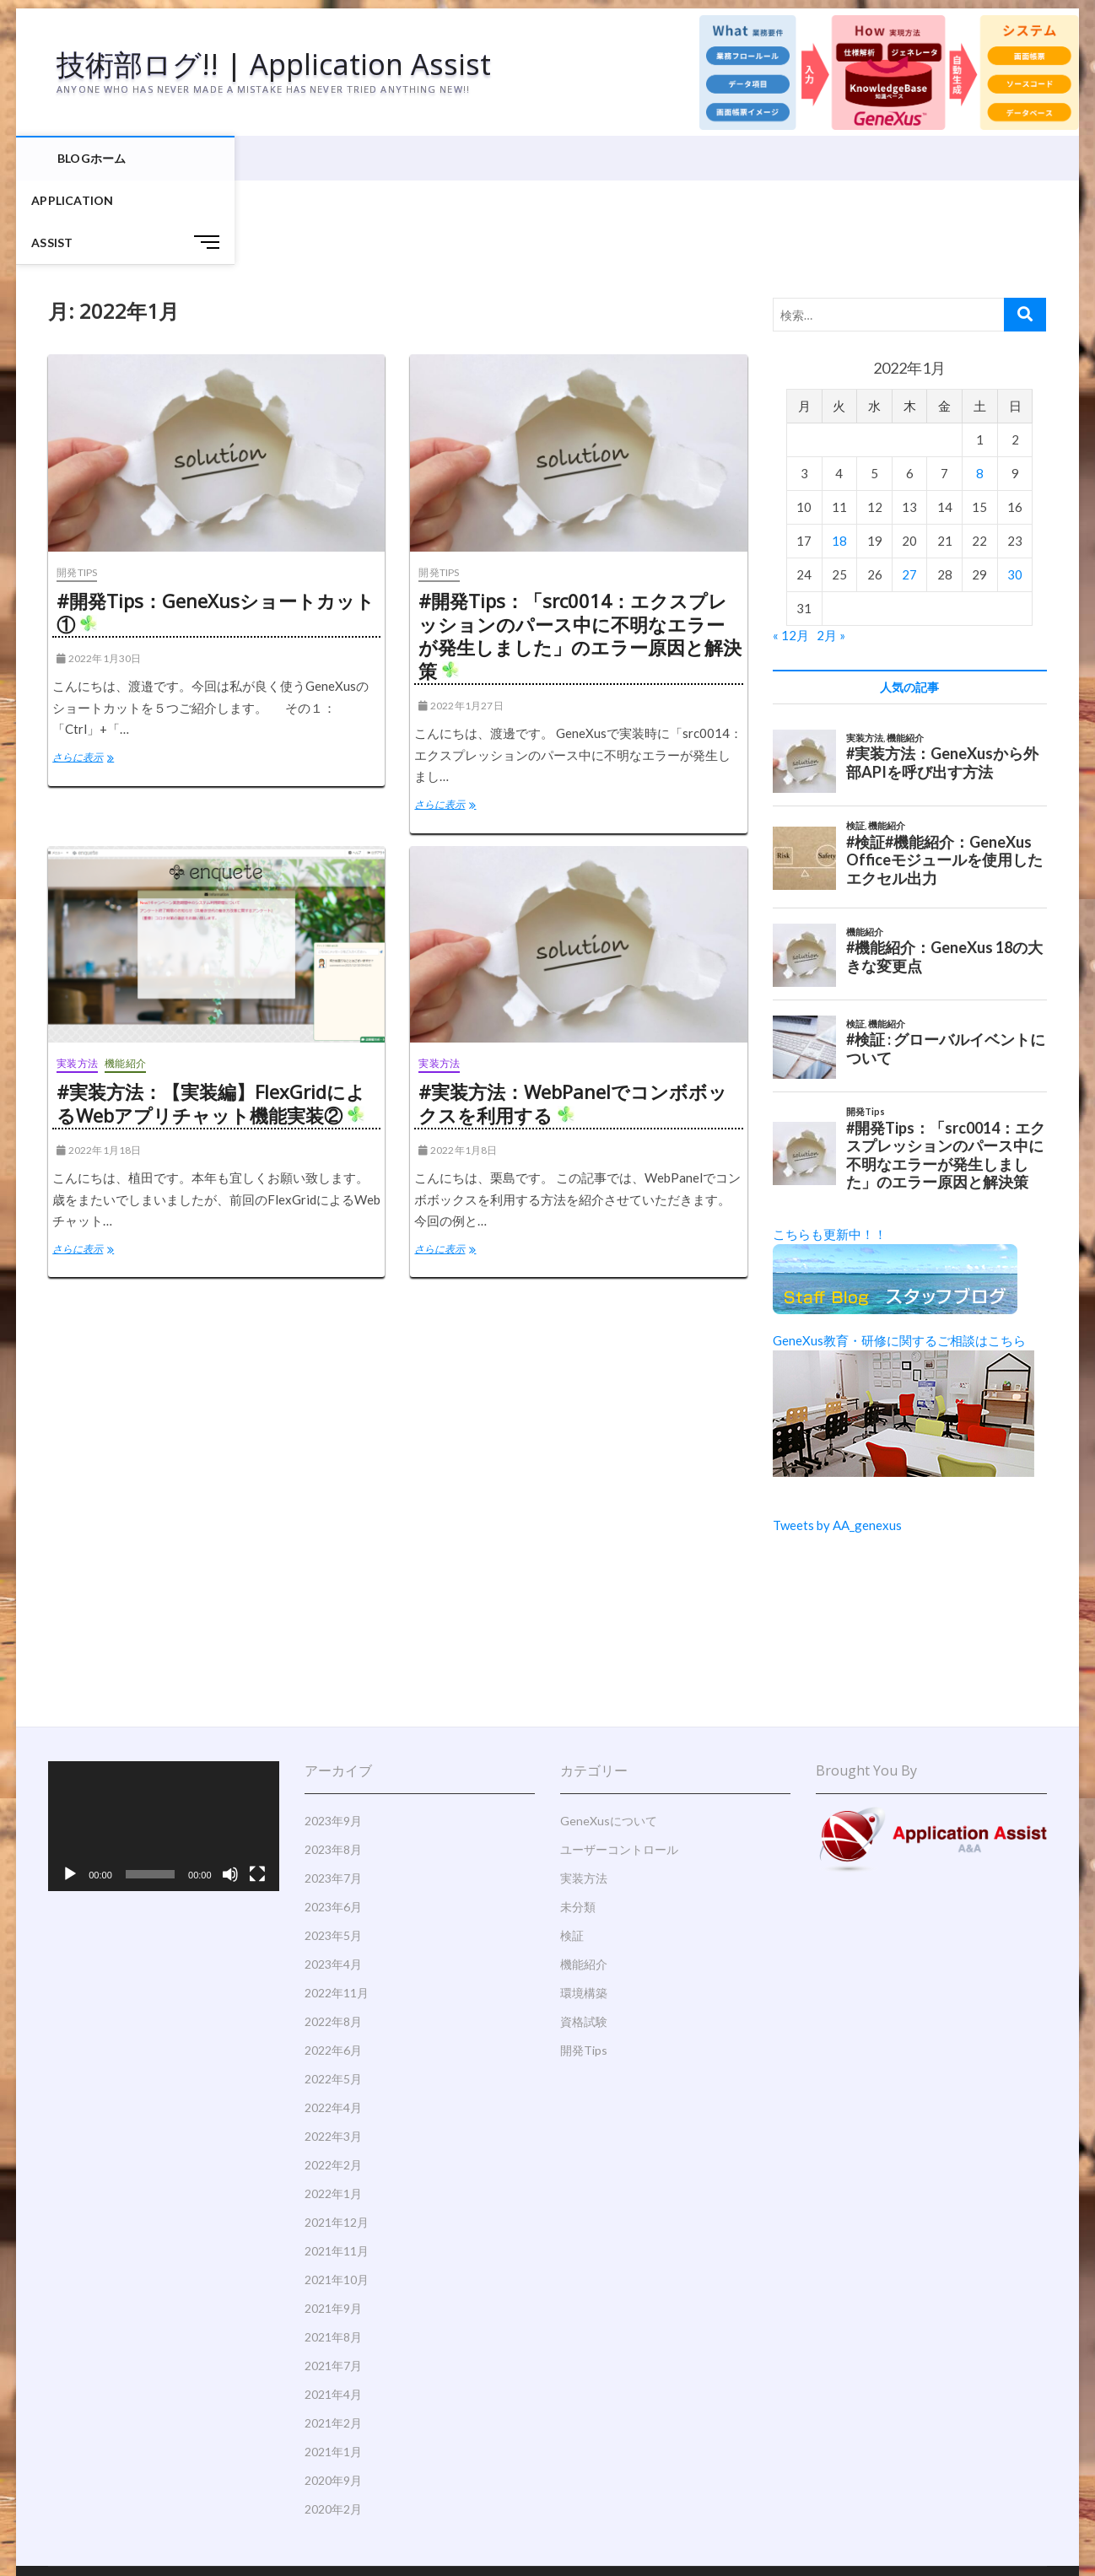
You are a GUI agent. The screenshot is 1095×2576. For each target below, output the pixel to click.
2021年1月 (333, 2370)
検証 (572, 1853)
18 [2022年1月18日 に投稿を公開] (839, 458)
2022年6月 (333, 1968)
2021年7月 (333, 2284)
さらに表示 (95, 677)
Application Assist (208, 160)
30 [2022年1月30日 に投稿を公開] (1014, 491)
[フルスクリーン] (257, 1792)
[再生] (70, 1792)
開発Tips (77, 490)
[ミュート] (230, 1792)
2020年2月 (333, 2427)
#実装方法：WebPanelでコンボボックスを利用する (572, 1021)
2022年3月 (333, 2054)
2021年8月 (333, 2255)
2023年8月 (333, 1767)
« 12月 (791, 552)
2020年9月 (333, 2398)
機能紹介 (125, 981)
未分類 (578, 1825)
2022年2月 (333, 2083)
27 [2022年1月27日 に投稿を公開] (909, 491)
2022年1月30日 (99, 576)
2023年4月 (333, 1882)
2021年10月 (337, 2198)
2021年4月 (333, 2312)
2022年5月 (333, 1997)
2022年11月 (337, 1911)
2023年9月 (333, 1739)
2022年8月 (333, 1939)
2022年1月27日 (460, 623)
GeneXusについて (608, 1739)
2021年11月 (337, 2169)
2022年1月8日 (457, 1068)
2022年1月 (333, 2111)
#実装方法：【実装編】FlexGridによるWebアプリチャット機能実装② (211, 1021)
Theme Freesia (327, 2520)
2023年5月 (333, 1853)
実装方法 (77, 981)
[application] (163, 1744)
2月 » (831, 552)
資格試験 (583, 1939)
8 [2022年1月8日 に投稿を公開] (980, 391)
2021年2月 (333, 2341)
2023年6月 (333, 1825)
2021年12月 (337, 2140)
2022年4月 (333, 2025)
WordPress (395, 2520)
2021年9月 (333, 2226)
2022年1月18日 (99, 1068)
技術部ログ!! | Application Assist (283, 65)
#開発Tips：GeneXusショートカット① (216, 530)
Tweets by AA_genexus (837, 1443)
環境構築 (583, 1911)
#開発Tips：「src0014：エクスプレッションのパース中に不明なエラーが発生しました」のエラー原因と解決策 (580, 554)
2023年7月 (333, 1796)
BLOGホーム (91, 160)
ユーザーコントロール (619, 1767)
